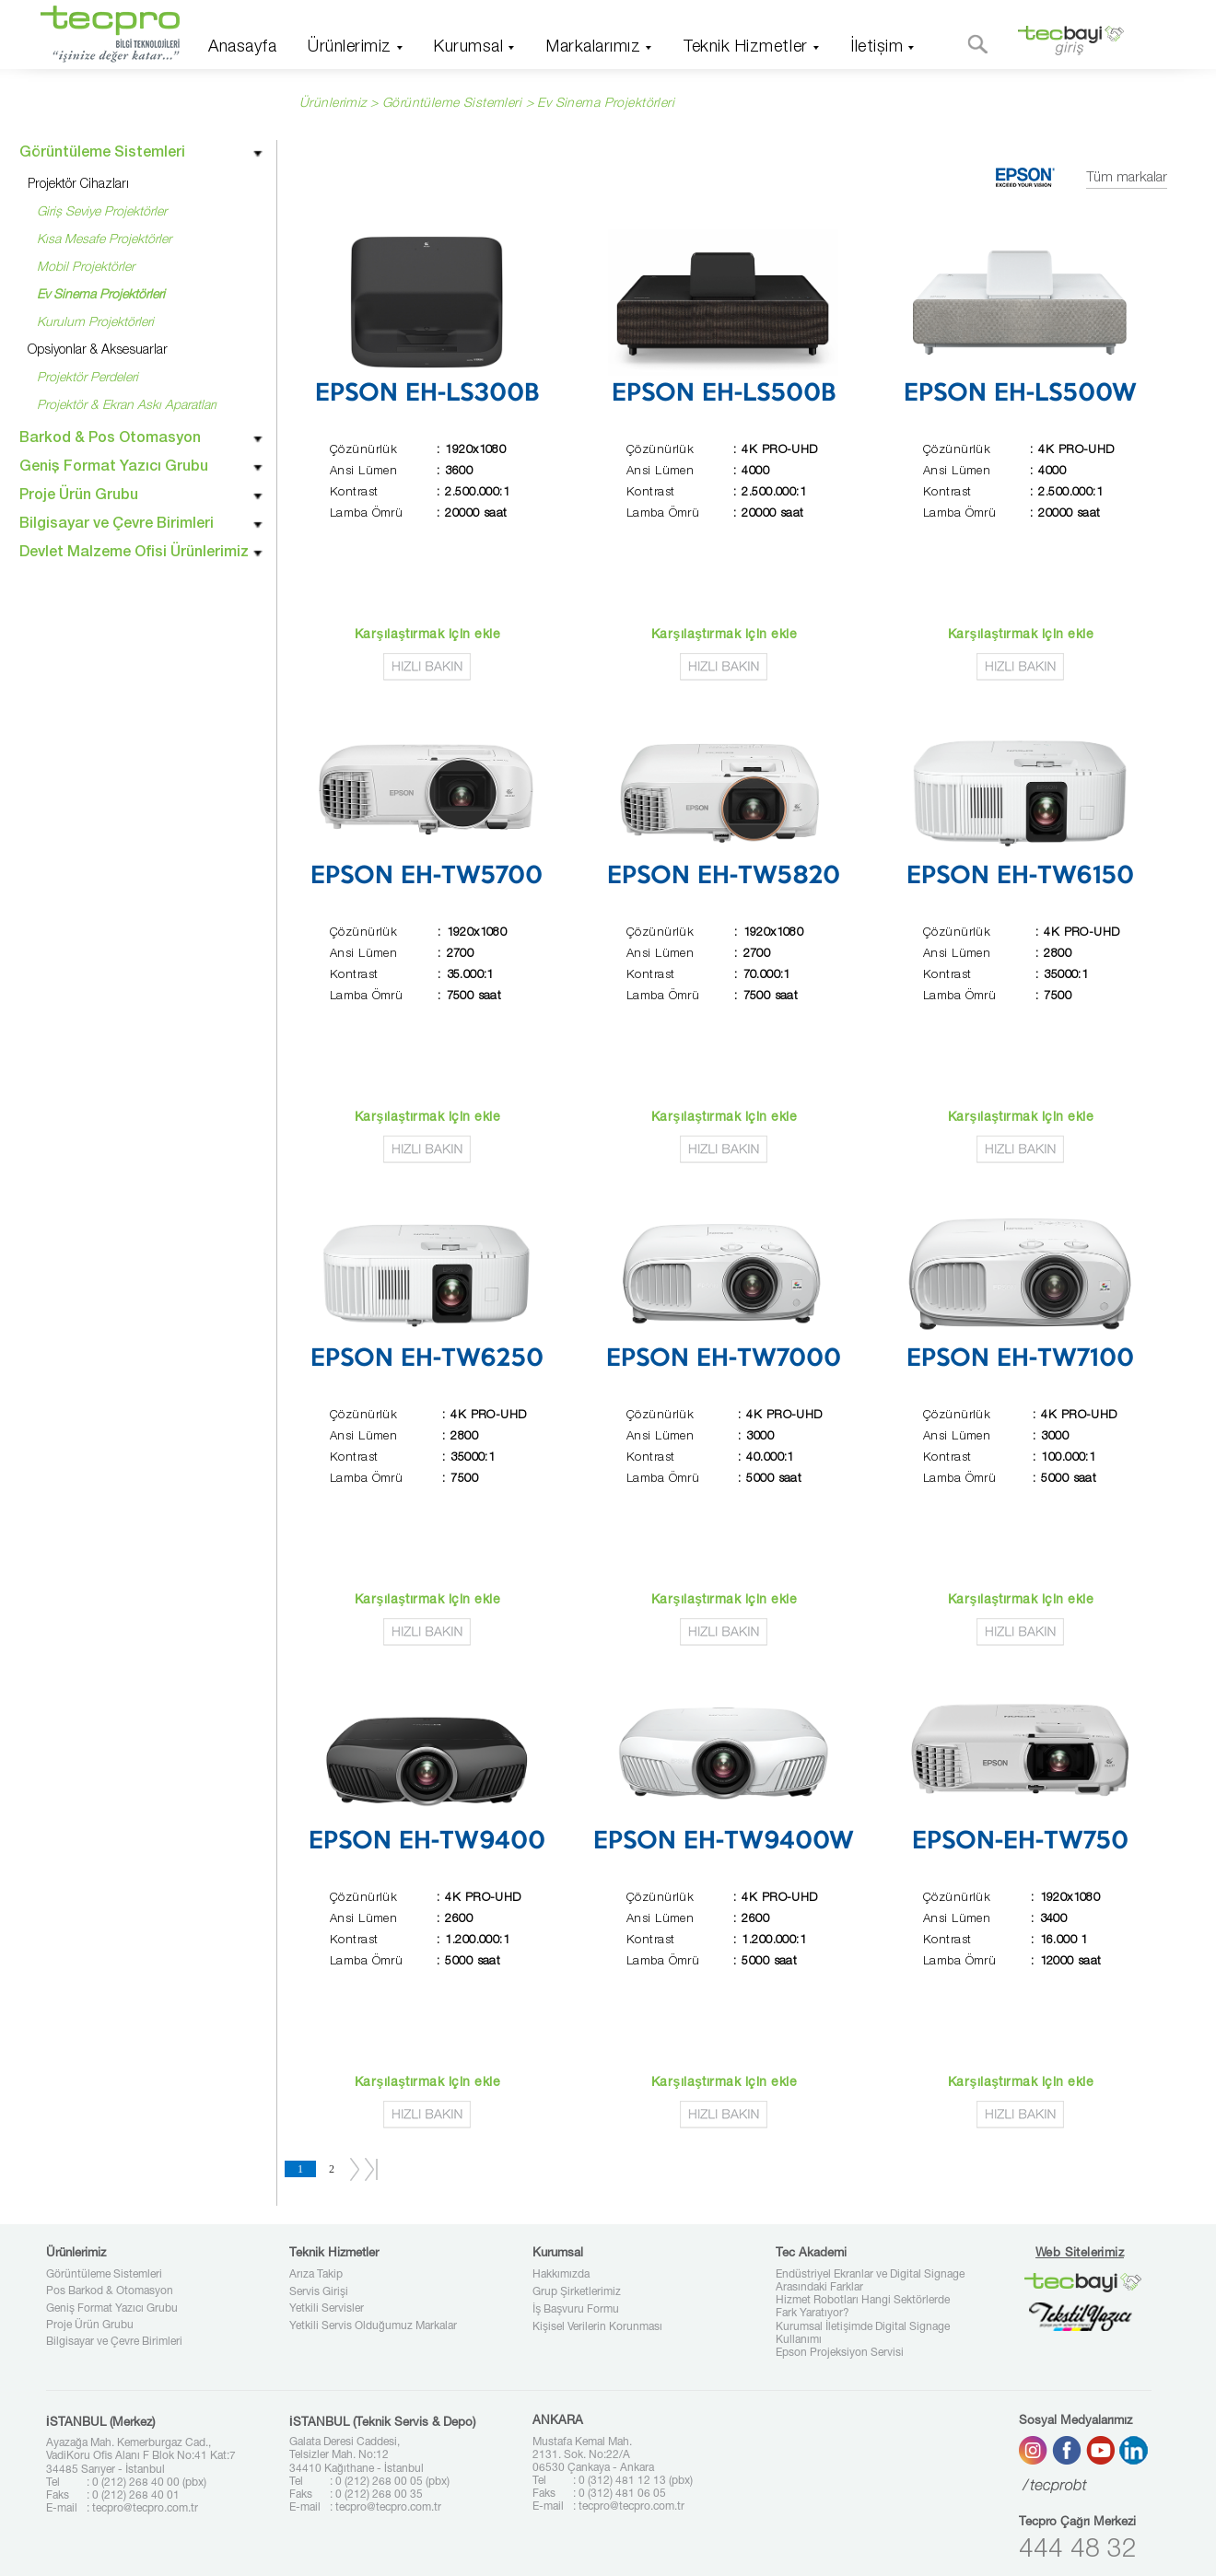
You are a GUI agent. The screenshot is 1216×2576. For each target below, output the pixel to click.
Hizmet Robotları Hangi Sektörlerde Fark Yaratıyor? (863, 2307)
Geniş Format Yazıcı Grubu (112, 2308)
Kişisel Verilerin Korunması (597, 2327)
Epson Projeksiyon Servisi (840, 2353)
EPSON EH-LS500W (1020, 394)
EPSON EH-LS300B (427, 394)
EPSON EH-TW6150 (1020, 877)
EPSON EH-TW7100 (1020, 1359)
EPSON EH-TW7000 (723, 1359)
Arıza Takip (316, 2274)
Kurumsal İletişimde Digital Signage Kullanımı (863, 2334)
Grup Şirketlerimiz (576, 2292)
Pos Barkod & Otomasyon (109, 2291)
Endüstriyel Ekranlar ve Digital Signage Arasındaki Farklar (870, 2281)
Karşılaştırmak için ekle (427, 635)
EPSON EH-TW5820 (723, 877)
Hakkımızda (561, 2274)
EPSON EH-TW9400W (723, 1842)
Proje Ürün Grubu (90, 2325)
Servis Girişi (318, 2292)
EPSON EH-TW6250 (427, 1359)
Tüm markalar (1126, 178)
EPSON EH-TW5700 (426, 877)
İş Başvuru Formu (575, 2309)
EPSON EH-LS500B (724, 394)
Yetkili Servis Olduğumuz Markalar (373, 2326)
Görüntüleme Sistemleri (104, 2274)
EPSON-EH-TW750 (1020, 1842)
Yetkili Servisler (326, 2308)
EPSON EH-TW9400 (427, 1842)
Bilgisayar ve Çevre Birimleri (114, 2342)
